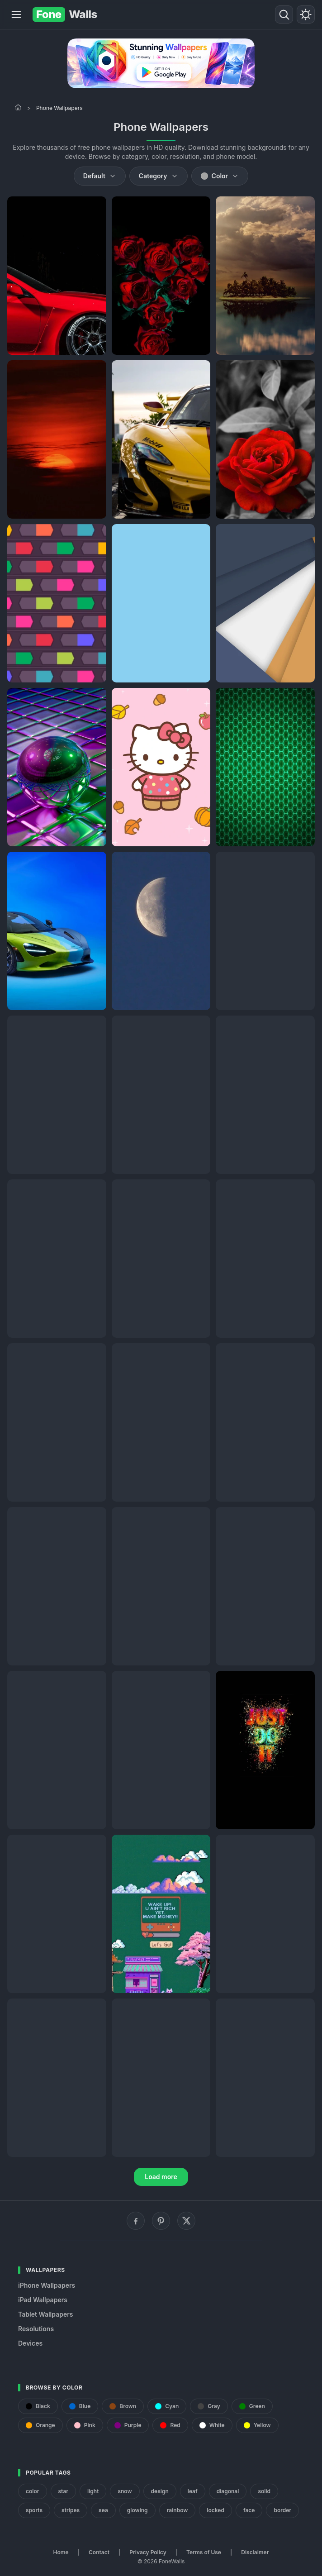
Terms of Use (203, 2552)
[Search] (284, 14)
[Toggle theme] (306, 14)
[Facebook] (136, 2221)
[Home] (18, 107)
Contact (99, 2552)
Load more (161, 2176)
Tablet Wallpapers (45, 2314)
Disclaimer (255, 2552)
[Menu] (16, 14)
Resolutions (36, 2329)
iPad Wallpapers (42, 2300)
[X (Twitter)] (186, 2221)
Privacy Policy (147, 2552)
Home (61, 2552)
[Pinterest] (161, 2221)
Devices (30, 2343)
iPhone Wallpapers (46, 2285)
